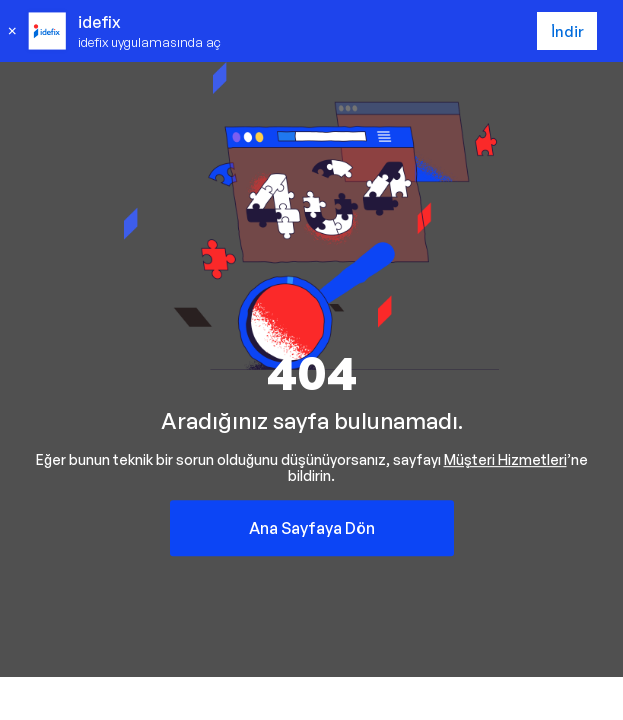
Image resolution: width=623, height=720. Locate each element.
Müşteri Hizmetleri (505, 459)
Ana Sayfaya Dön (312, 528)
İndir (567, 31)
